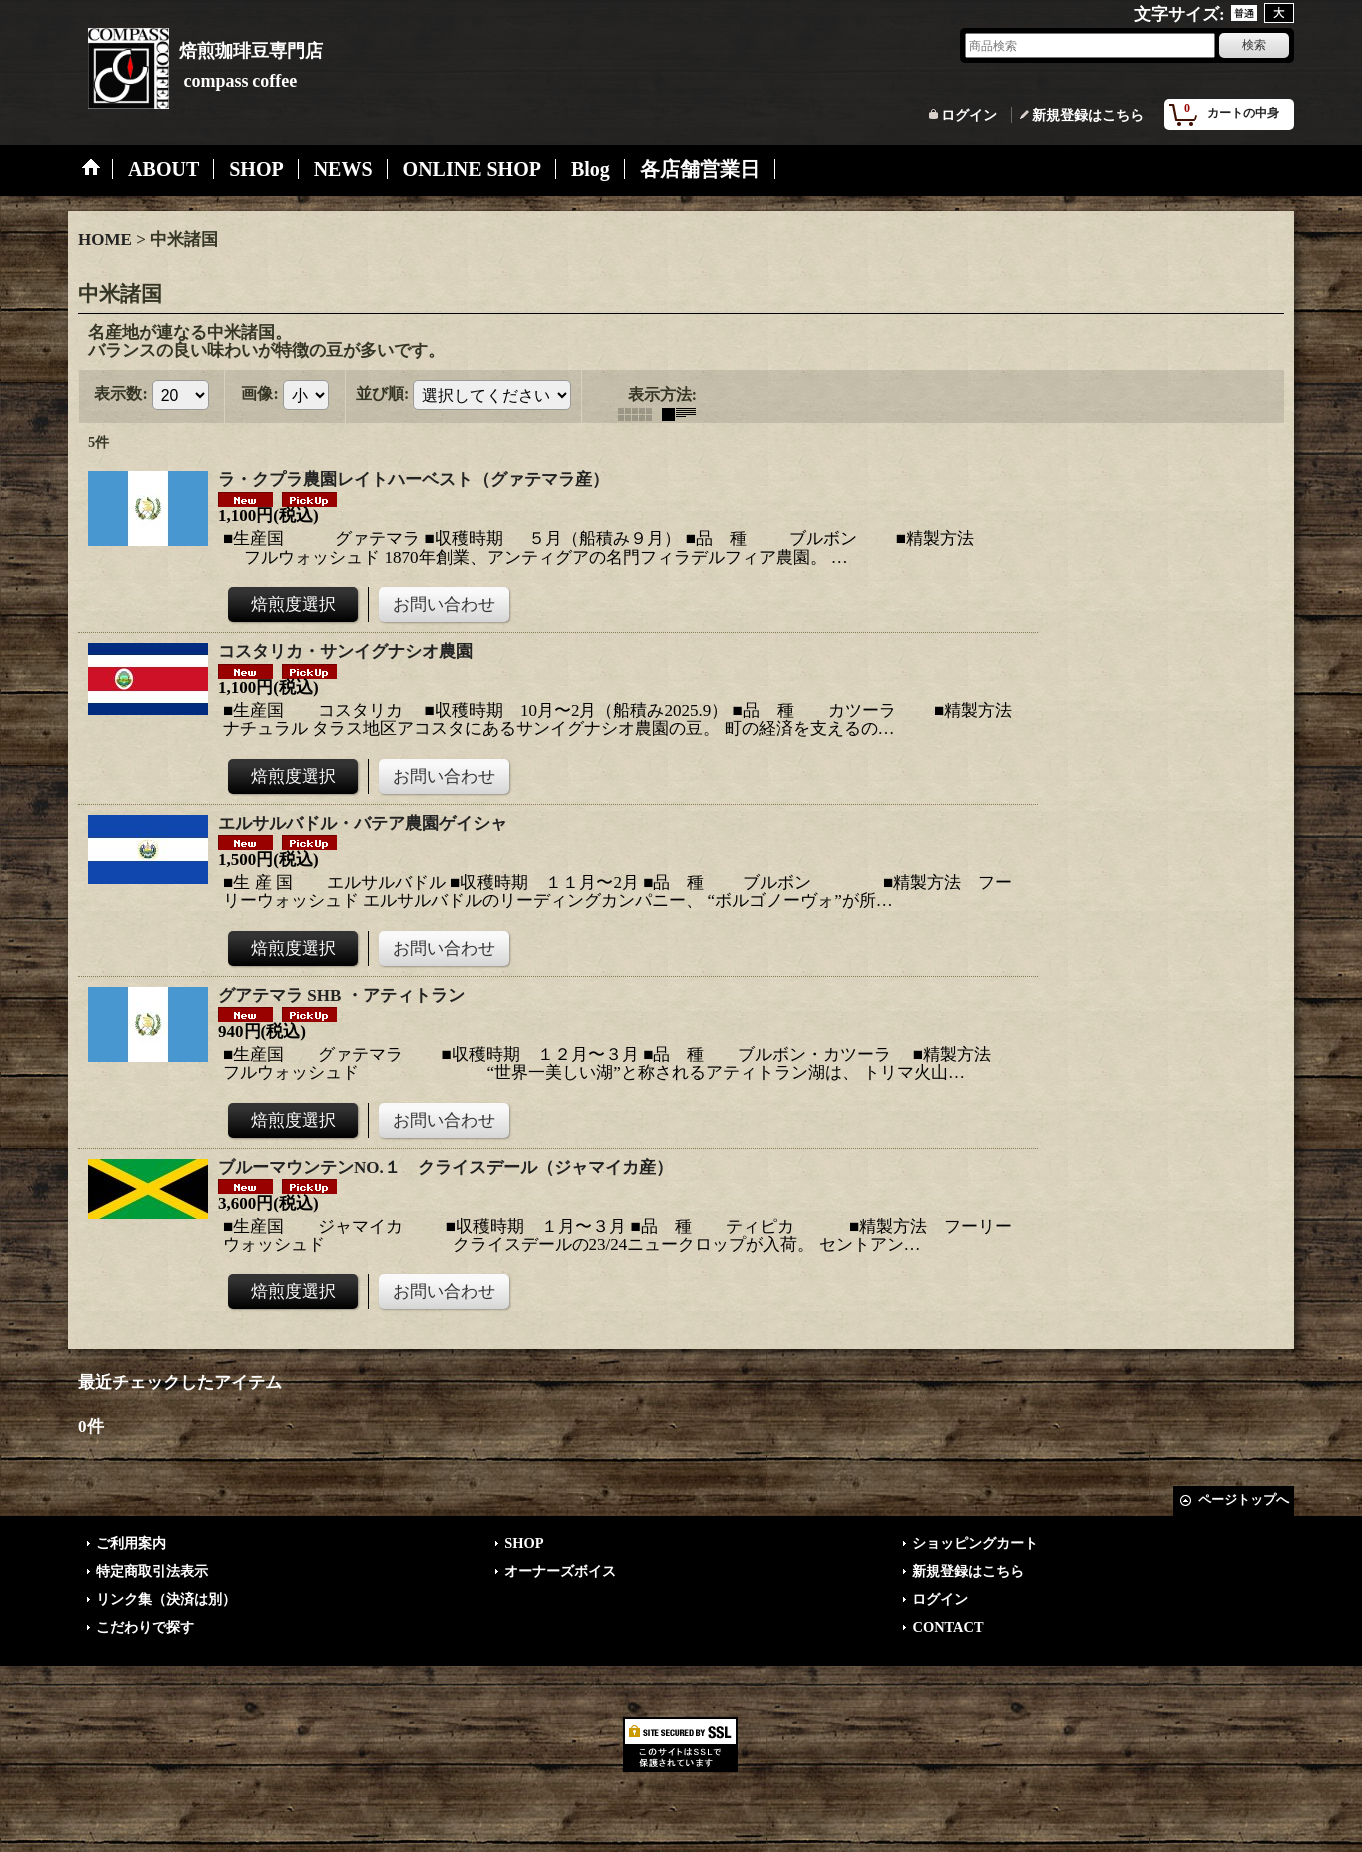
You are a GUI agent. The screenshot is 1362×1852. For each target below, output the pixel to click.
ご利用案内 (131, 1543)
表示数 (120, 393)
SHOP (523, 1543)
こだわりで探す (145, 1627)
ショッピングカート (975, 1543)
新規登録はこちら (1088, 115)
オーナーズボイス (560, 1571)
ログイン (969, 115)
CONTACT (947, 1627)
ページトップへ (1243, 1499)
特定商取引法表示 (152, 1571)
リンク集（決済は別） (166, 1599)
